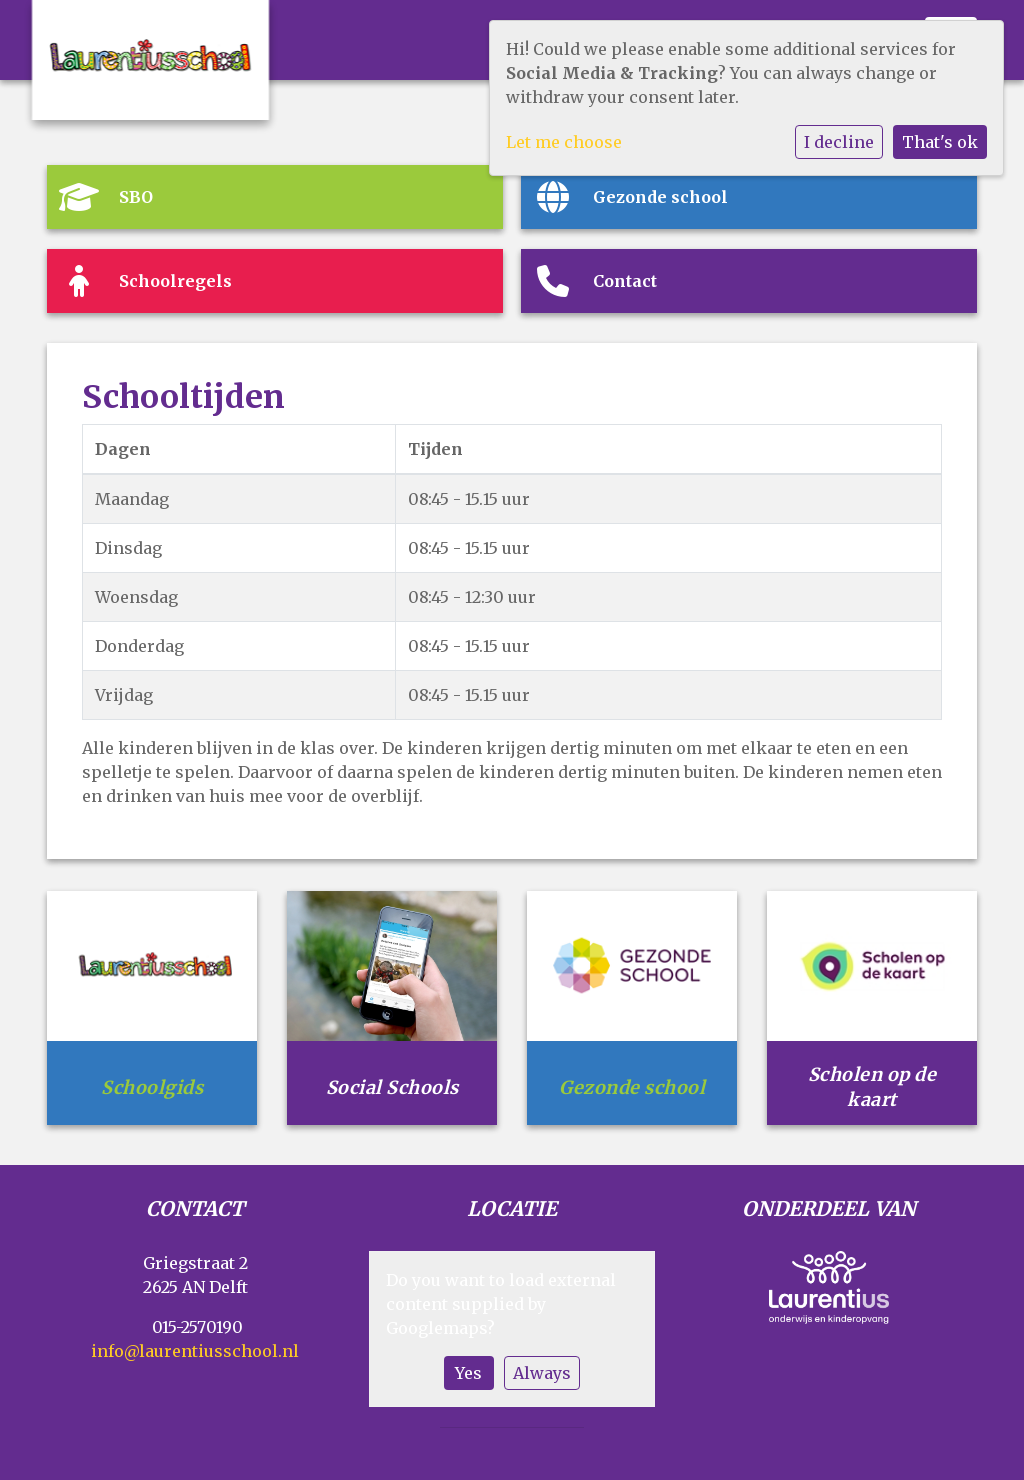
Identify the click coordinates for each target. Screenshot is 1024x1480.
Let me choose (564, 142)
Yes (468, 1373)
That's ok (940, 142)
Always (542, 1373)
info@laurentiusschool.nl (195, 1351)
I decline (839, 142)
